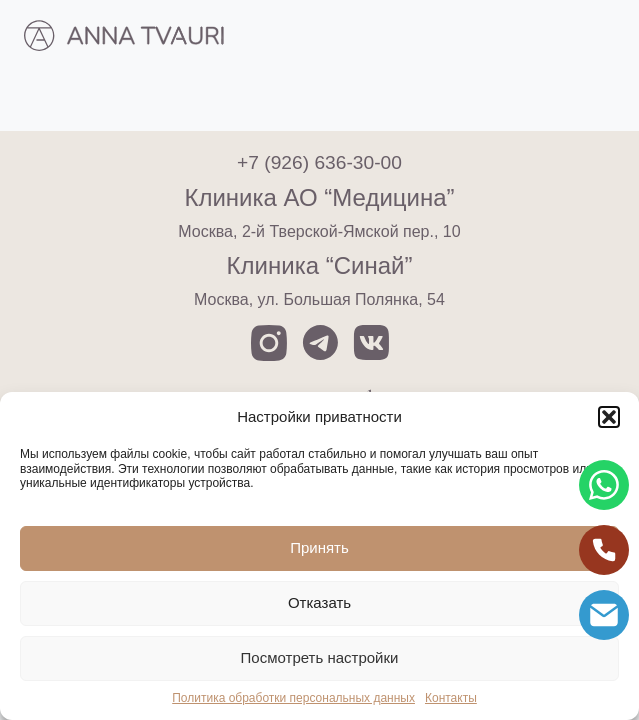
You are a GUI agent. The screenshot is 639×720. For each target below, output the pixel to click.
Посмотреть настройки (320, 657)
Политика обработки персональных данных (293, 698)
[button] (609, 417)
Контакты (451, 698)
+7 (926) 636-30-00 (319, 162)
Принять (319, 547)
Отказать (319, 602)
